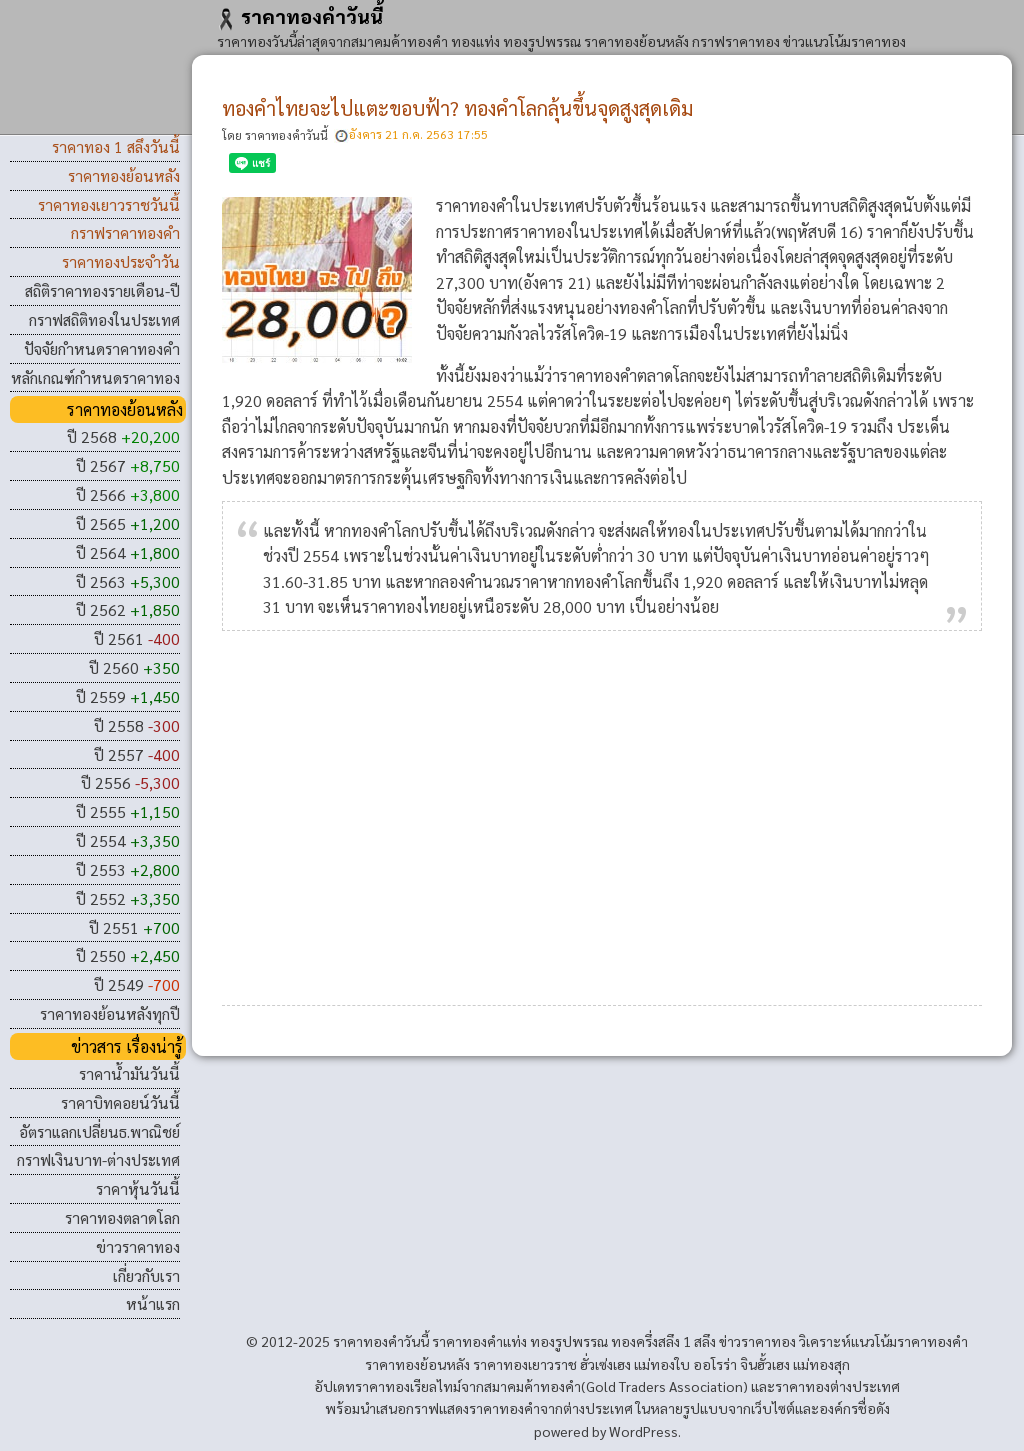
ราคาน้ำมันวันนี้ (129, 1073)
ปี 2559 (128, 696)
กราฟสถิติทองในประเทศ (104, 319)
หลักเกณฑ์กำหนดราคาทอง (95, 377)
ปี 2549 (137, 984)
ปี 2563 (128, 581)
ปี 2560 (134, 667)
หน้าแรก (153, 1303)
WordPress (643, 1431)
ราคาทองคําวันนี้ (300, 16)
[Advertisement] (602, 812)
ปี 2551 (134, 927)
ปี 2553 (128, 869)
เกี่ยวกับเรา (146, 1275)
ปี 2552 (128, 898)
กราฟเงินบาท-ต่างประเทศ (98, 1159)
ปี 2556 (130, 782)
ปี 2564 (128, 552)
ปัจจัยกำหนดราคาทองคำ (102, 348)
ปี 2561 (137, 638)
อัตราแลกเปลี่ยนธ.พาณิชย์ (99, 1131)
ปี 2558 (137, 725)
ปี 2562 (128, 609)
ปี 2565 (128, 523)
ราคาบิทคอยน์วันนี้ (120, 1102)
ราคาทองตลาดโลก (122, 1217)
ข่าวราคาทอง (138, 1246)
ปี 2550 (128, 955)
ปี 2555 (128, 811)
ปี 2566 (128, 494)
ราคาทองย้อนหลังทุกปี (110, 1013)
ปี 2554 (128, 840)
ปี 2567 (128, 465)
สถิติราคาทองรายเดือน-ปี (102, 290)
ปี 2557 (137, 754)
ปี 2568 (123, 436)
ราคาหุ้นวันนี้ (138, 1188)
